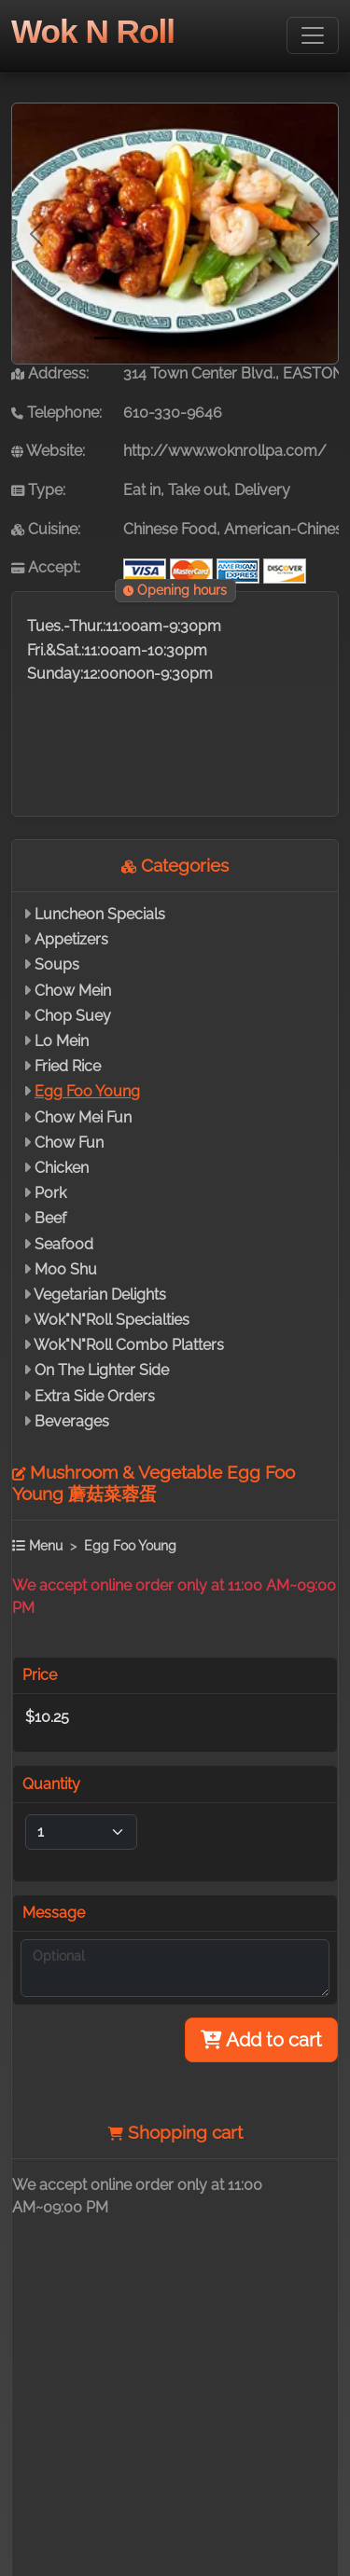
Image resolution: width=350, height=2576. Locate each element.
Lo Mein (62, 1041)
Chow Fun (69, 1142)
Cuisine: (45, 529)
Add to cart (261, 2040)
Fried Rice (68, 1066)
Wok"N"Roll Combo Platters (129, 1345)
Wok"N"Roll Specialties (111, 1320)
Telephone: (56, 412)
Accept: (45, 567)
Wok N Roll (93, 31)
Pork (50, 1193)
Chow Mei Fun (83, 1117)
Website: (48, 451)
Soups (57, 964)
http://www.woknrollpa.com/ (225, 451)
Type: (38, 490)
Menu (37, 1545)
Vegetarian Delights (100, 1294)
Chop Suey (73, 1016)
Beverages (72, 1421)
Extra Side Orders (95, 1396)
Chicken (62, 1168)
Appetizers (71, 939)
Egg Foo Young (87, 1091)
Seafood (64, 1244)
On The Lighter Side (102, 1370)
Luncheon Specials (100, 914)
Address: (50, 373)
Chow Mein (73, 990)
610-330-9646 (172, 412)
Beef (50, 1218)
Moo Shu (66, 1269)
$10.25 (47, 1717)
